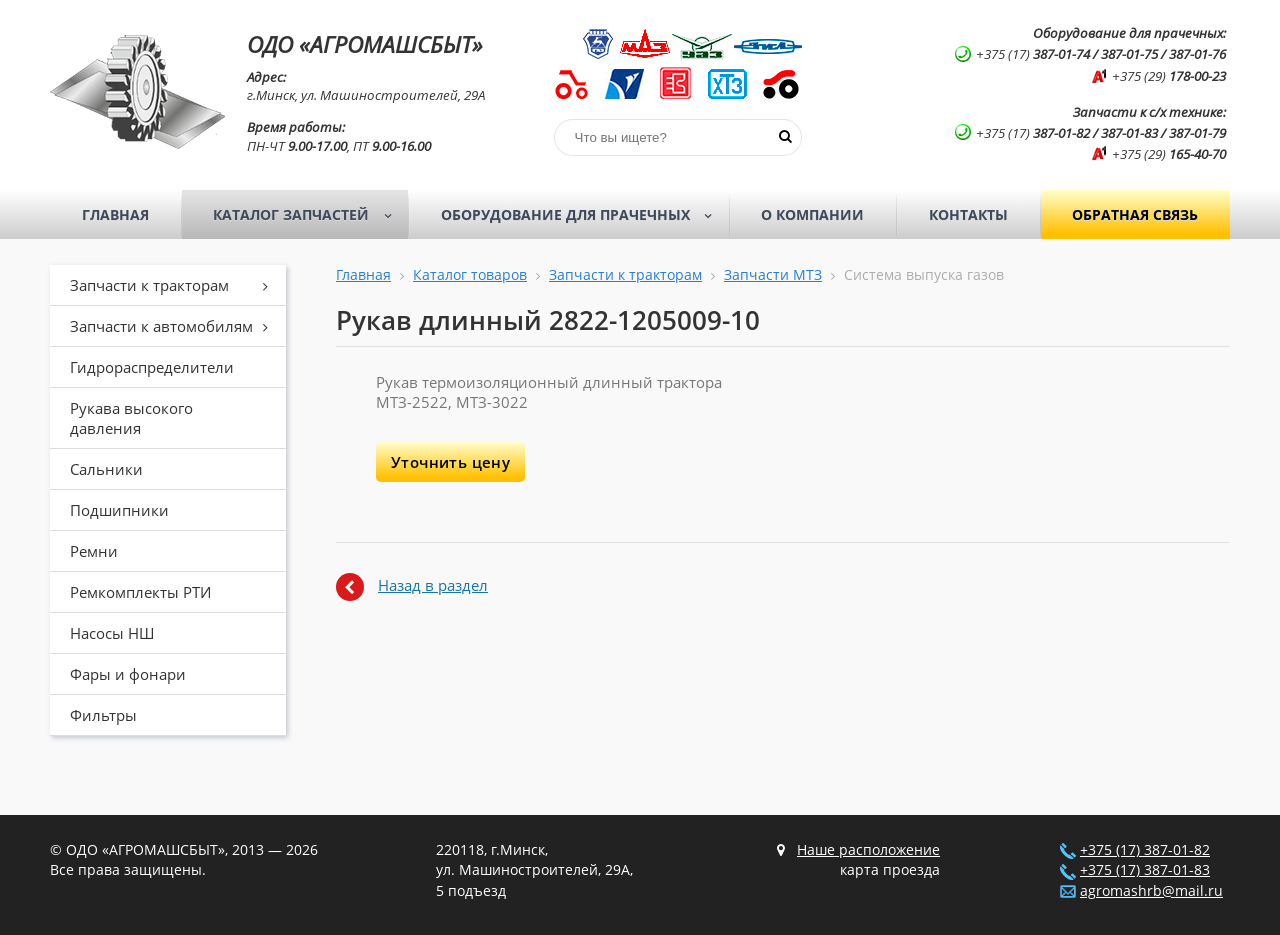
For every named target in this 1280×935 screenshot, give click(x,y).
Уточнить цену (450, 462)
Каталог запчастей (308, 215)
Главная (115, 214)
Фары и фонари (128, 674)
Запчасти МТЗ (773, 275)
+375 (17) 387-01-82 (1145, 850)
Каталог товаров (470, 275)
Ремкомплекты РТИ (140, 592)
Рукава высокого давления (131, 418)
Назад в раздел (433, 585)
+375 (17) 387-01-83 (1145, 870)
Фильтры (103, 715)
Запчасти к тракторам (176, 285)
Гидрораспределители (152, 367)
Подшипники (119, 510)
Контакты (968, 214)
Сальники (106, 469)
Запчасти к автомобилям (176, 326)
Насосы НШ (112, 633)
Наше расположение (868, 850)
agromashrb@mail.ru (1151, 891)
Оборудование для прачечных (583, 215)
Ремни (94, 551)
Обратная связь (1135, 214)
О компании (812, 214)
